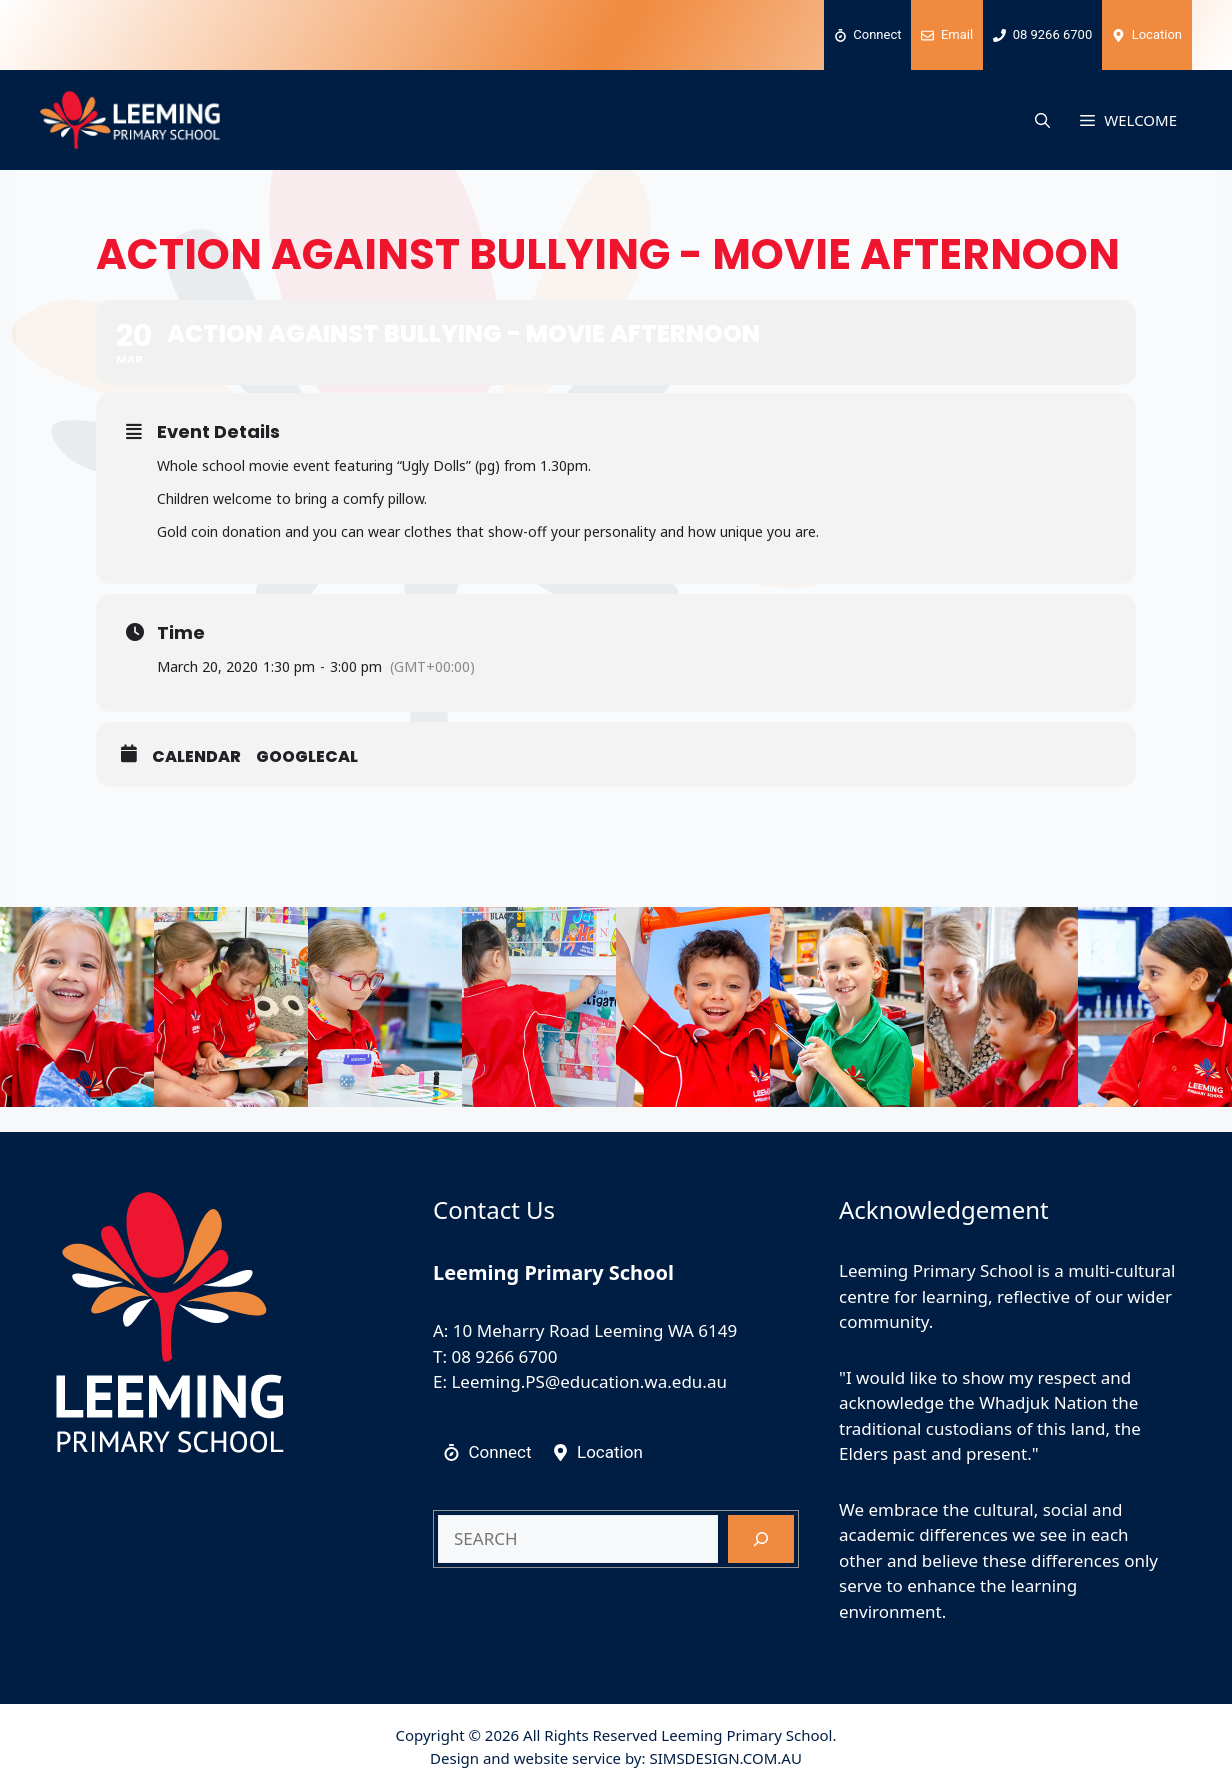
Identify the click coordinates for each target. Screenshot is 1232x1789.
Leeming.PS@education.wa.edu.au (589, 1381)
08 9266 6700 (504, 1356)
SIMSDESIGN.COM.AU (725, 1758)
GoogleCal (307, 757)
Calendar (196, 757)
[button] (1042, 120)
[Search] (761, 1539)
